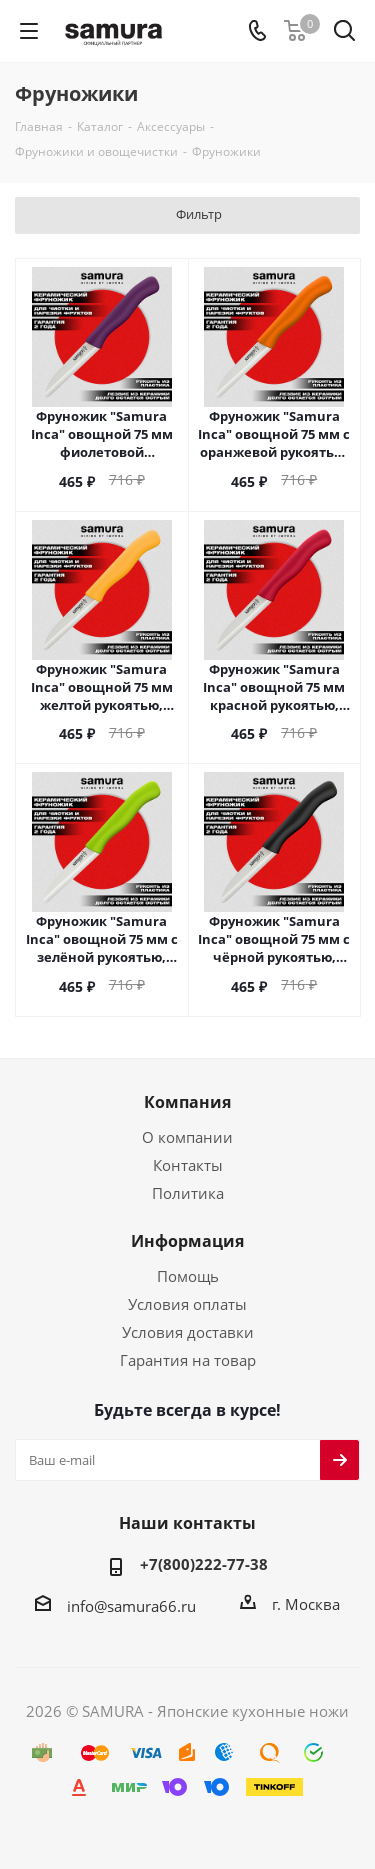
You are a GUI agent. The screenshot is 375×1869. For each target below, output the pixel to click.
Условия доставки (188, 1332)
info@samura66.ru (131, 1605)
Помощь (188, 1276)
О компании (187, 1137)
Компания (187, 1102)
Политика (188, 1193)
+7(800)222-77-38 (204, 1564)
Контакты (188, 1165)
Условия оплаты (187, 1304)
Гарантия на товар (188, 1360)
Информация (187, 1241)
